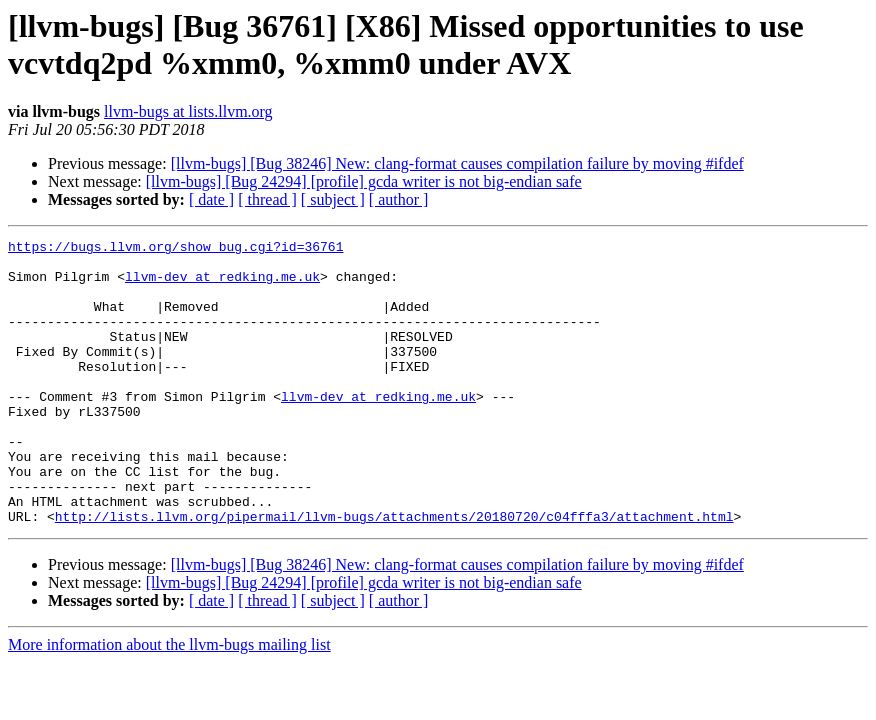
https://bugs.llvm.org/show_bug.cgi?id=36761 (175, 249)
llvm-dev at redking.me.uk (222, 285)
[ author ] (399, 199)
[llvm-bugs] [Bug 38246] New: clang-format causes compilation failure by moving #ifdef (457, 163)
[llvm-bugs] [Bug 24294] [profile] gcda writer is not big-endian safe (364, 181)
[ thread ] (267, 199)
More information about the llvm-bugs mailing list (169, 701)
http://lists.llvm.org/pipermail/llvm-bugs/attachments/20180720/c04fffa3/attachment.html (394, 573)
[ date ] (211, 199)
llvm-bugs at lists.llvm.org (188, 111)
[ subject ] (333, 199)
